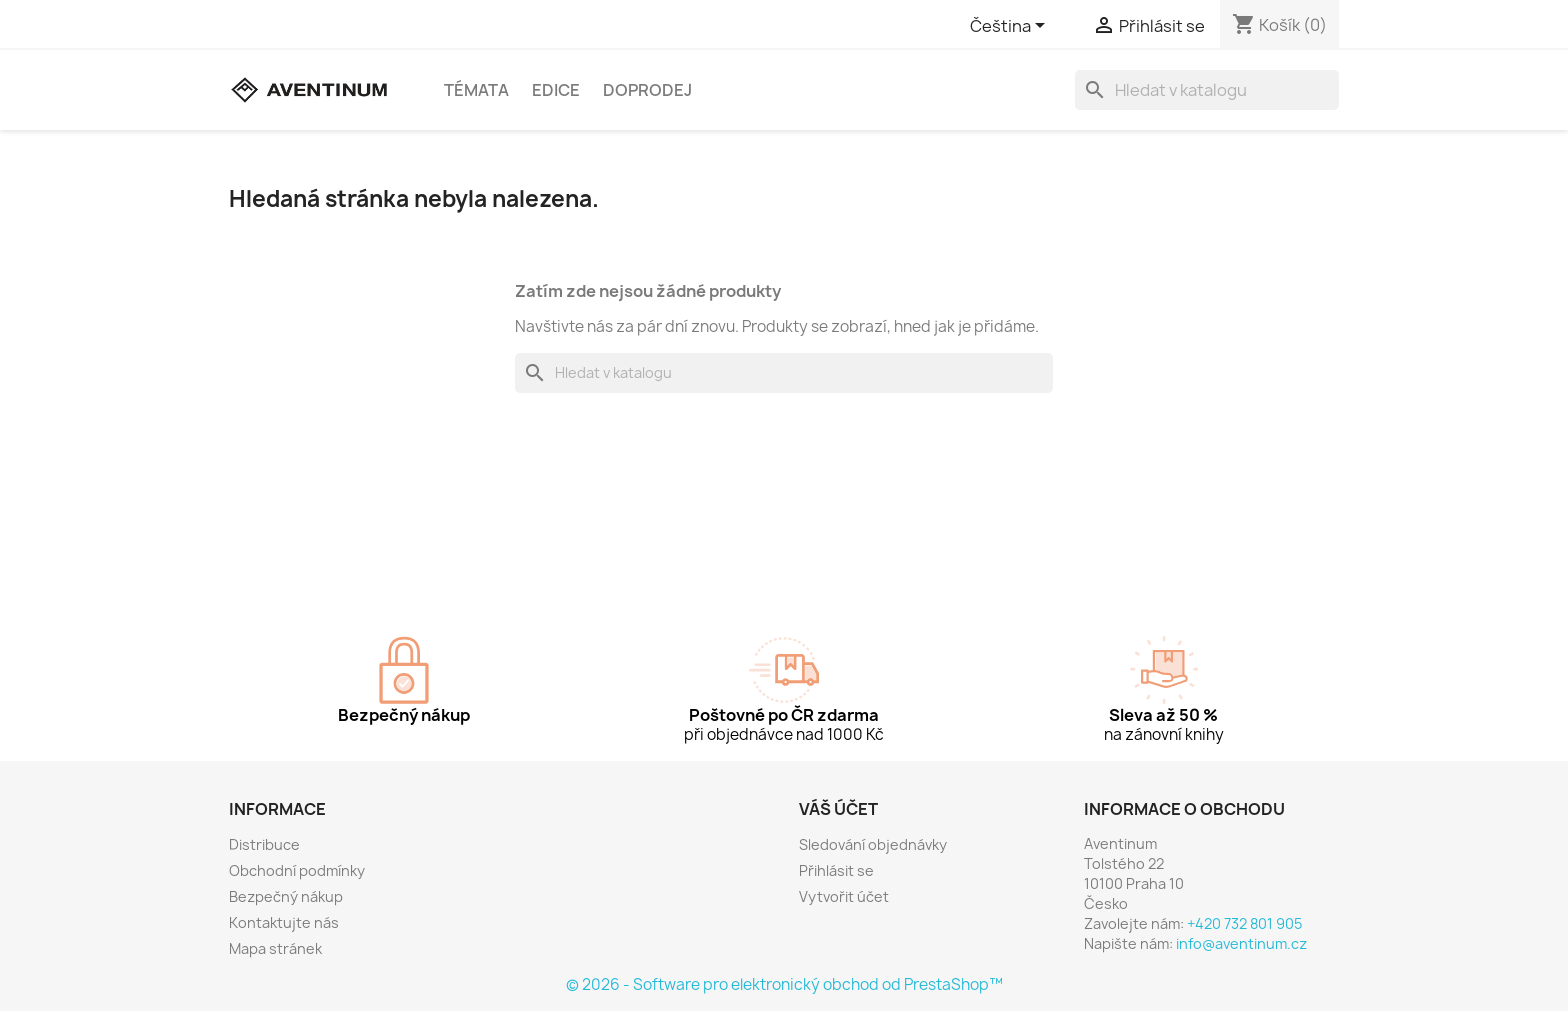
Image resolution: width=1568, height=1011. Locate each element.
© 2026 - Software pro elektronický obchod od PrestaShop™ (784, 984)
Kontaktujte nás (284, 922)
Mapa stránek (275, 948)
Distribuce (264, 844)
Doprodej (647, 90)
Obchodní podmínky (297, 870)
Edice (556, 90)
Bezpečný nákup (286, 896)
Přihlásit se (836, 870)
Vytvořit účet (844, 896)
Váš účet (838, 809)
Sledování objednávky (873, 844)
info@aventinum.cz (1241, 943)
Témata (476, 90)
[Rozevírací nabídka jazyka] (1011, 27)
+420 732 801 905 (1244, 923)
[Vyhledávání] (1207, 90)
